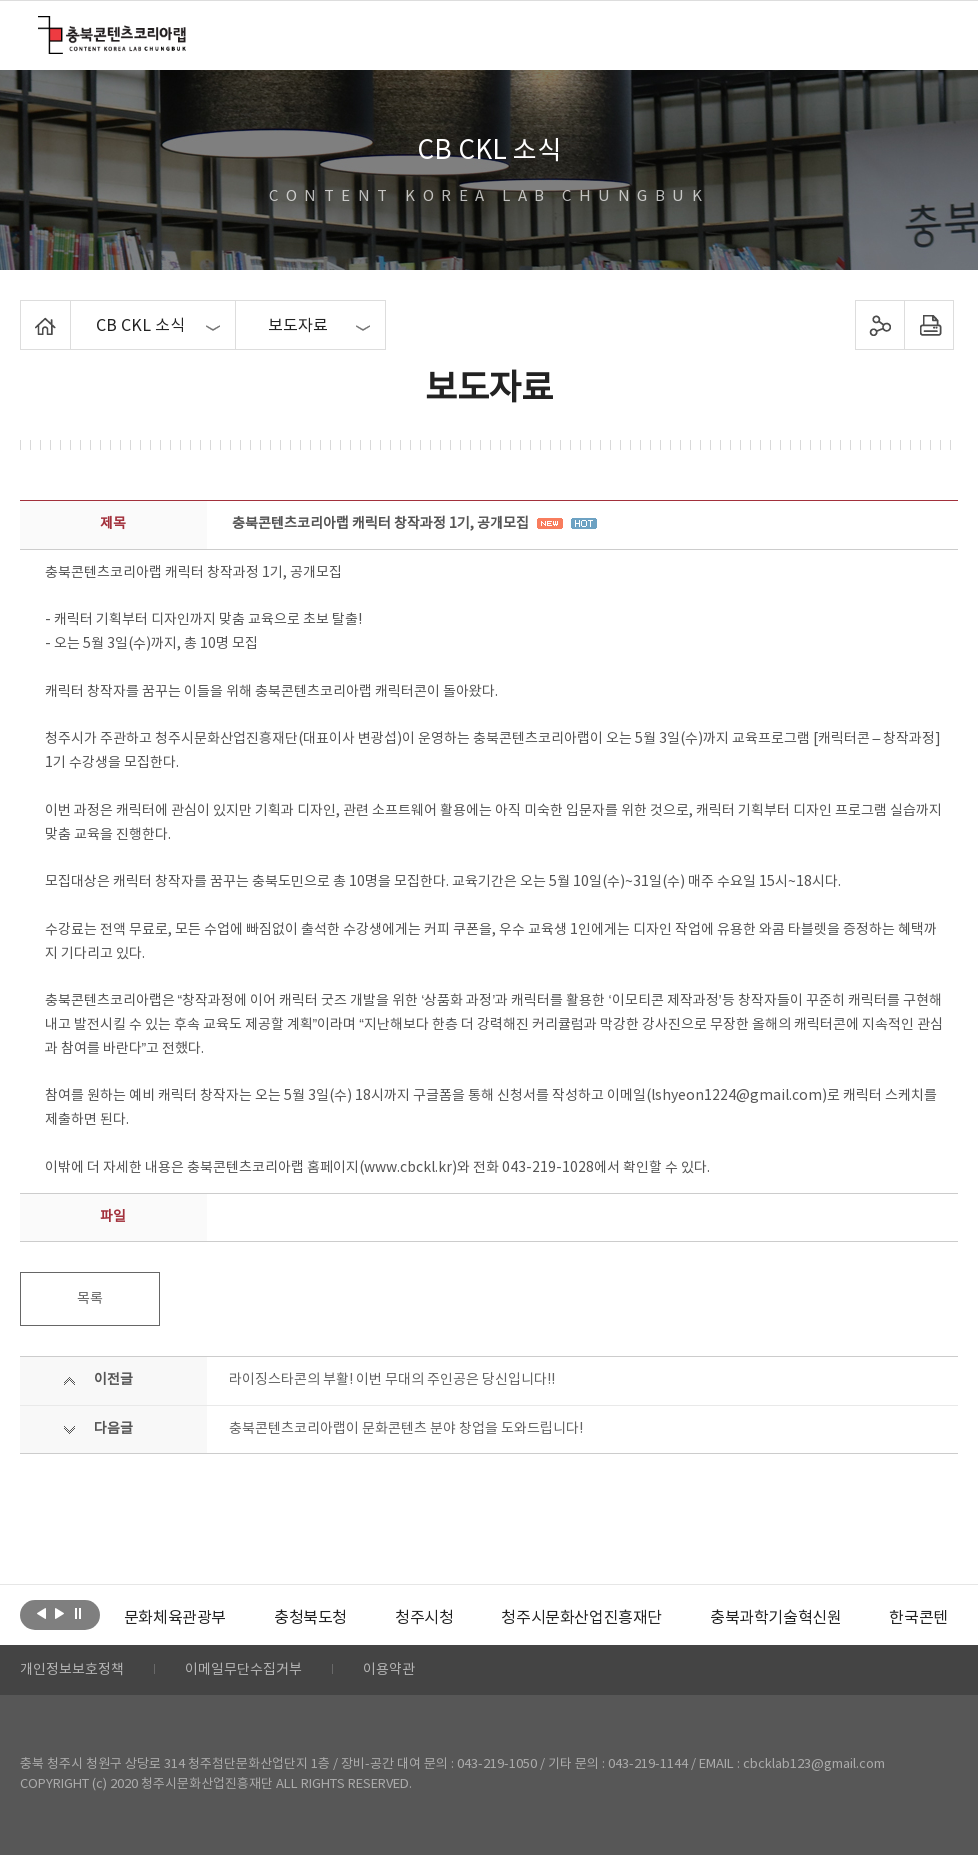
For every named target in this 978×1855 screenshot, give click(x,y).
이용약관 (389, 1670)
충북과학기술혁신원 (775, 1618)
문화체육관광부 (175, 1618)
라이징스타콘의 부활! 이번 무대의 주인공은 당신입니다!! (392, 1380)
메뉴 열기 (926, 34)
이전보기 (41, 1613)
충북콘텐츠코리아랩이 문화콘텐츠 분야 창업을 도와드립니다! (406, 1429)
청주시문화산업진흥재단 (581, 1618)
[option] (175, 1618)
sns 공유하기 (879, 325)
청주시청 (424, 1618)
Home (25, 312)
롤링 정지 (77, 1613)
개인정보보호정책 (72, 1670)
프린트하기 (928, 325)
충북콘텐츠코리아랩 (42, 27)
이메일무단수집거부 (243, 1670)
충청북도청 (310, 1618)
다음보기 (59, 1613)
